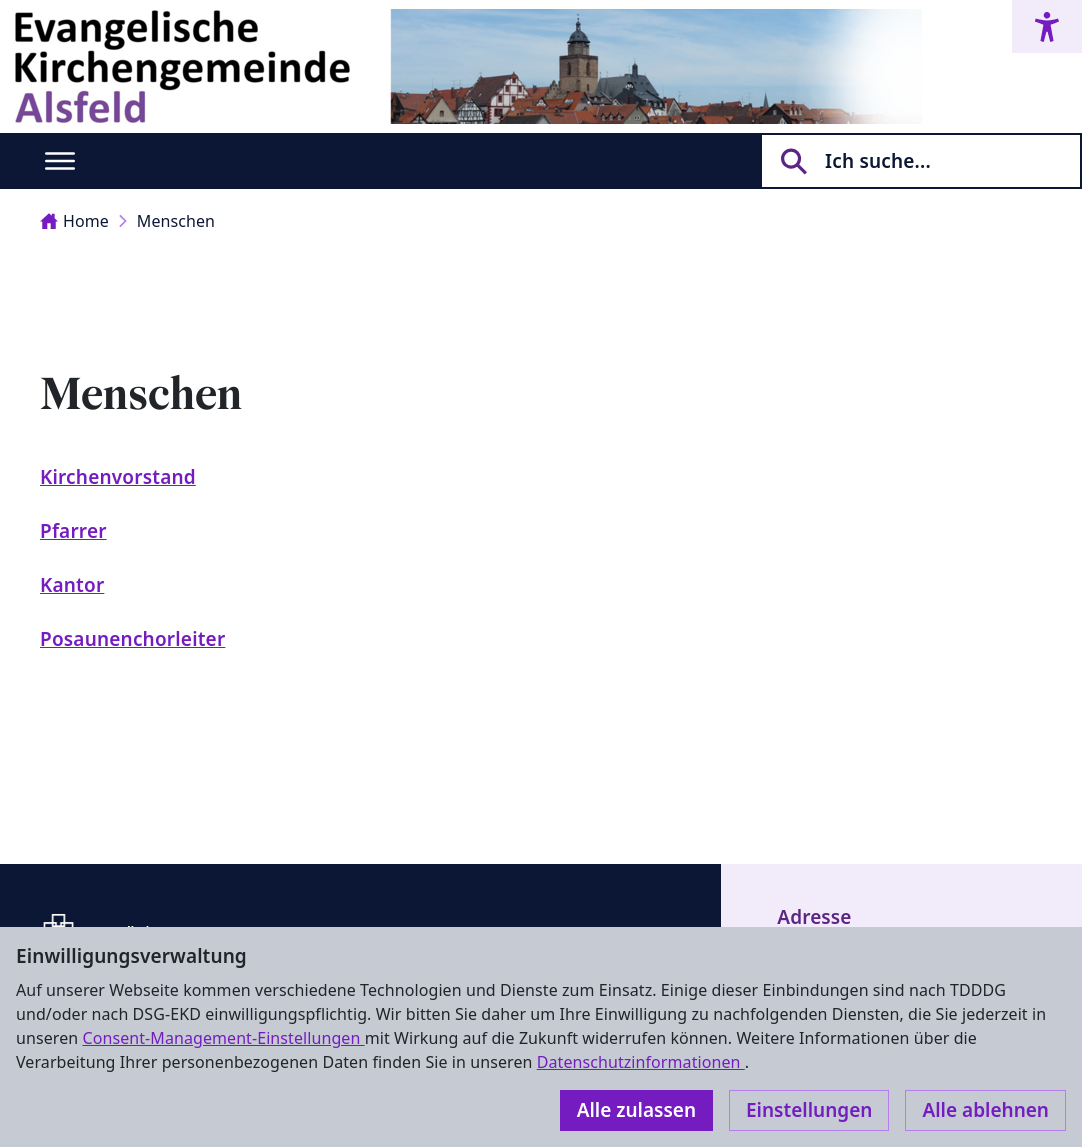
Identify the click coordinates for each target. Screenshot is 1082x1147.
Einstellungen (809, 1110)
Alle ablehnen (985, 1110)
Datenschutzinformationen (641, 1062)
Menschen (176, 221)
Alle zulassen (636, 1110)
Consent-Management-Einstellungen (223, 1038)
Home (74, 221)
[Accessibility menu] (1047, 26)
